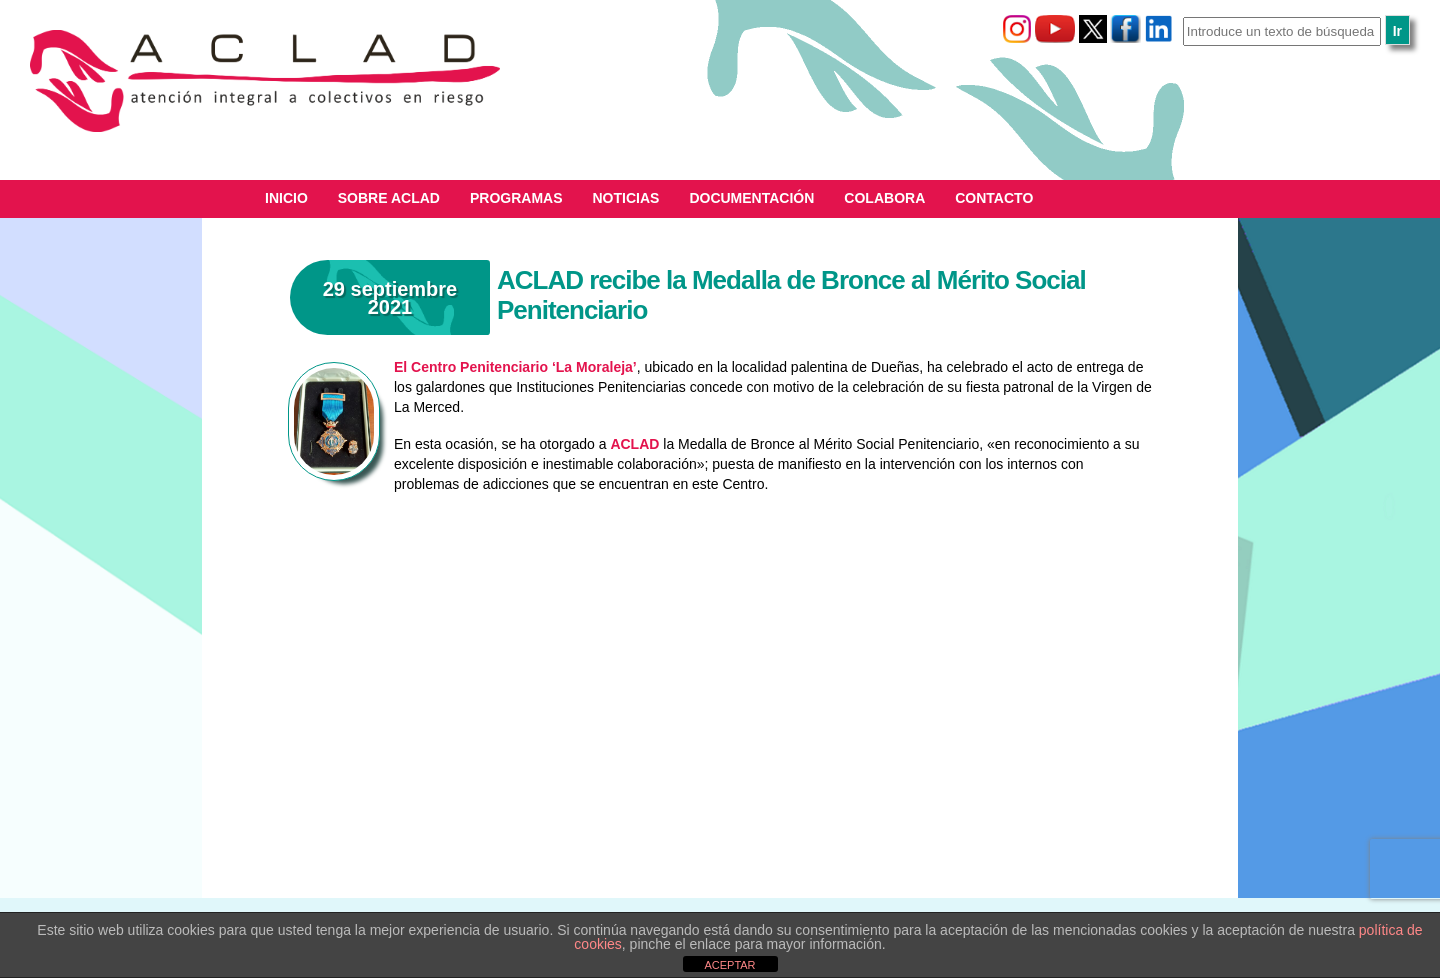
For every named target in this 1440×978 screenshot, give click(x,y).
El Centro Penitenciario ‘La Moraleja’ (515, 367)
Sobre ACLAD (389, 198)
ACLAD (634, 444)
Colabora (884, 198)
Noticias (626, 198)
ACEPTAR (729, 965)
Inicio (286, 198)
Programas (516, 198)
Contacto (994, 198)
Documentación (751, 198)
